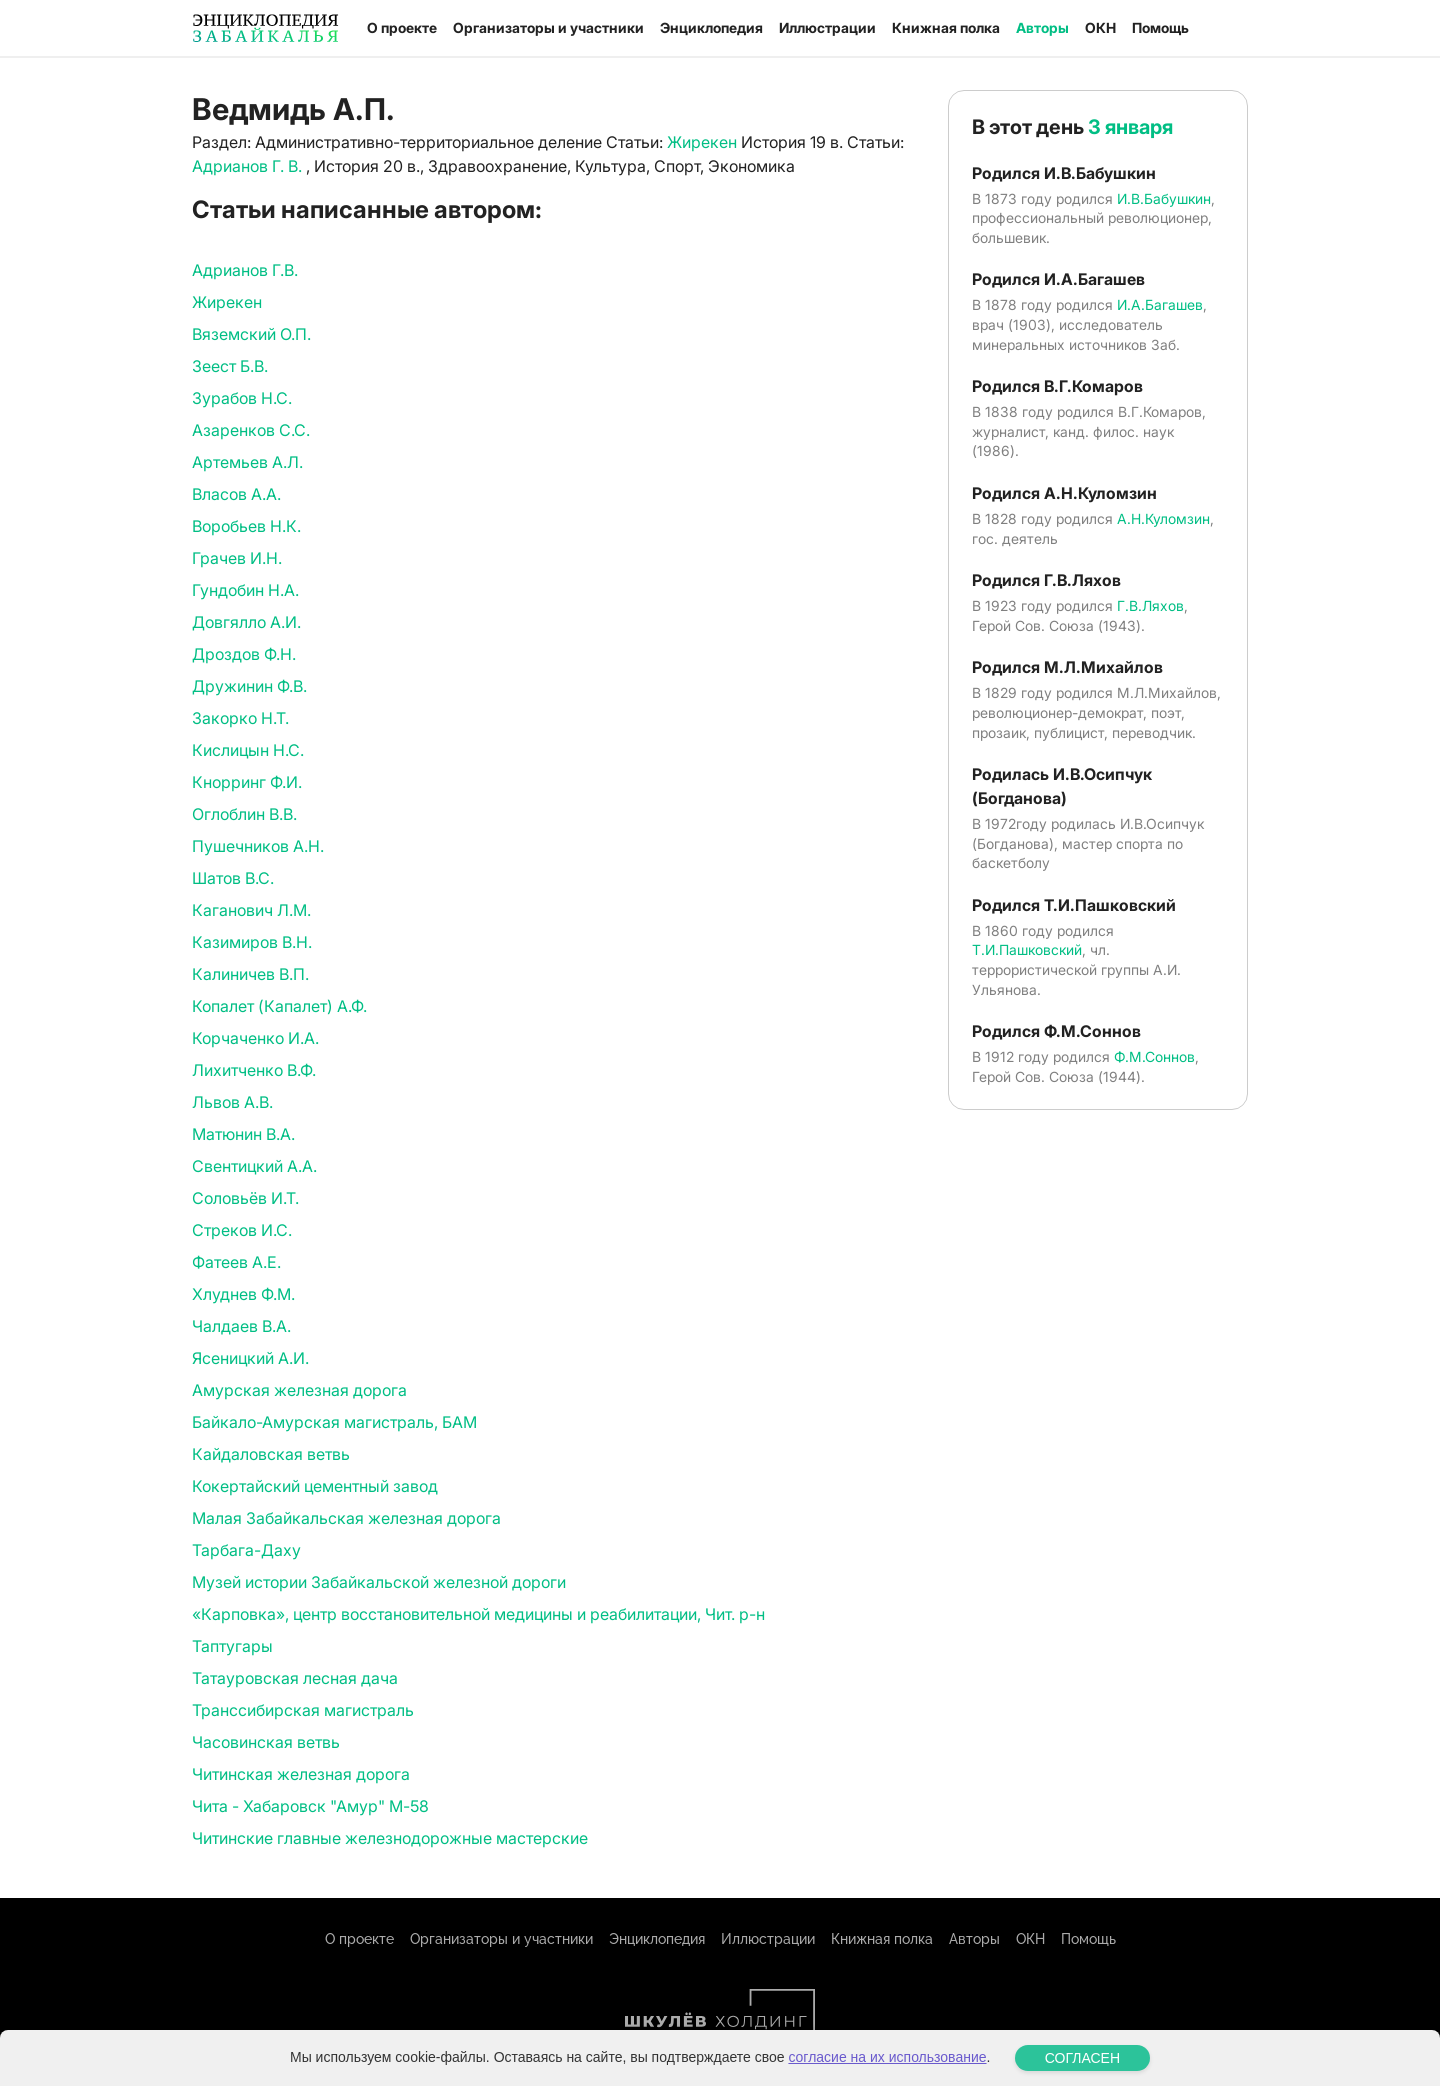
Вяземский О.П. (251, 334)
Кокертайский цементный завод (315, 1486)
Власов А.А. (236, 494)
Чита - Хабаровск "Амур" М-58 (310, 1806)
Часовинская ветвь (266, 1742)
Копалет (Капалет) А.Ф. (279, 1006)
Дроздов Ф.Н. (244, 654)
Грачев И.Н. (237, 558)
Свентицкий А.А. (254, 1166)
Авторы (1042, 27)
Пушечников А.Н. (258, 846)
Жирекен (702, 142)
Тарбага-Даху (246, 1550)
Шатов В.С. (233, 878)
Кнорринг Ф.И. (247, 782)
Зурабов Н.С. (242, 398)
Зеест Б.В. (230, 366)
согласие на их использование (887, 2057)
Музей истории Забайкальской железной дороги (379, 1582)
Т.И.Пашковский (1027, 949)
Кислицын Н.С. (248, 750)
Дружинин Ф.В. (249, 686)
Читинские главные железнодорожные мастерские (390, 1838)
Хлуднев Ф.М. (243, 1294)
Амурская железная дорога (299, 1390)
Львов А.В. (232, 1102)
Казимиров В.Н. (252, 942)
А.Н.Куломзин (1163, 518)
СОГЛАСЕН (1082, 2058)
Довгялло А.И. (246, 622)
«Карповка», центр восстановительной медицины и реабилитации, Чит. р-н (478, 1614)
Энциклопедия (711, 27)
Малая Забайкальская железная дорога (346, 1518)
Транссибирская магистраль (303, 1710)
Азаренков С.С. (251, 430)
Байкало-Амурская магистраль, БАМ (334, 1422)
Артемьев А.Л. (247, 462)
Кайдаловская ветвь (271, 1454)
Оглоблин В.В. (244, 814)
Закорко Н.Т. (240, 718)
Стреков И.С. (242, 1230)
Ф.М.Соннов (1154, 1056)
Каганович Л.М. (251, 910)
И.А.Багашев (1160, 304)
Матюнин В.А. (243, 1134)
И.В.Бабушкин (1164, 198)
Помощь (1160, 27)
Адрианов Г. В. (249, 166)
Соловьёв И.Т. (245, 1198)
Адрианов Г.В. (245, 270)
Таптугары (232, 1646)
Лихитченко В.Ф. (254, 1070)
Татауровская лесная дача (295, 1678)
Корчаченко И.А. (255, 1038)
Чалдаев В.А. (241, 1326)
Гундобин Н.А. (245, 590)
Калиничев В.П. (250, 974)
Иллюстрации (827, 27)
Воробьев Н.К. (246, 526)
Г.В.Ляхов (1150, 605)
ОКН (1100, 27)
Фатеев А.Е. (236, 1262)
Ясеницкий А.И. (250, 1358)
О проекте (402, 27)
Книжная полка (946, 27)
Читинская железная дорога (301, 1774)
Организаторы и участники (548, 27)
